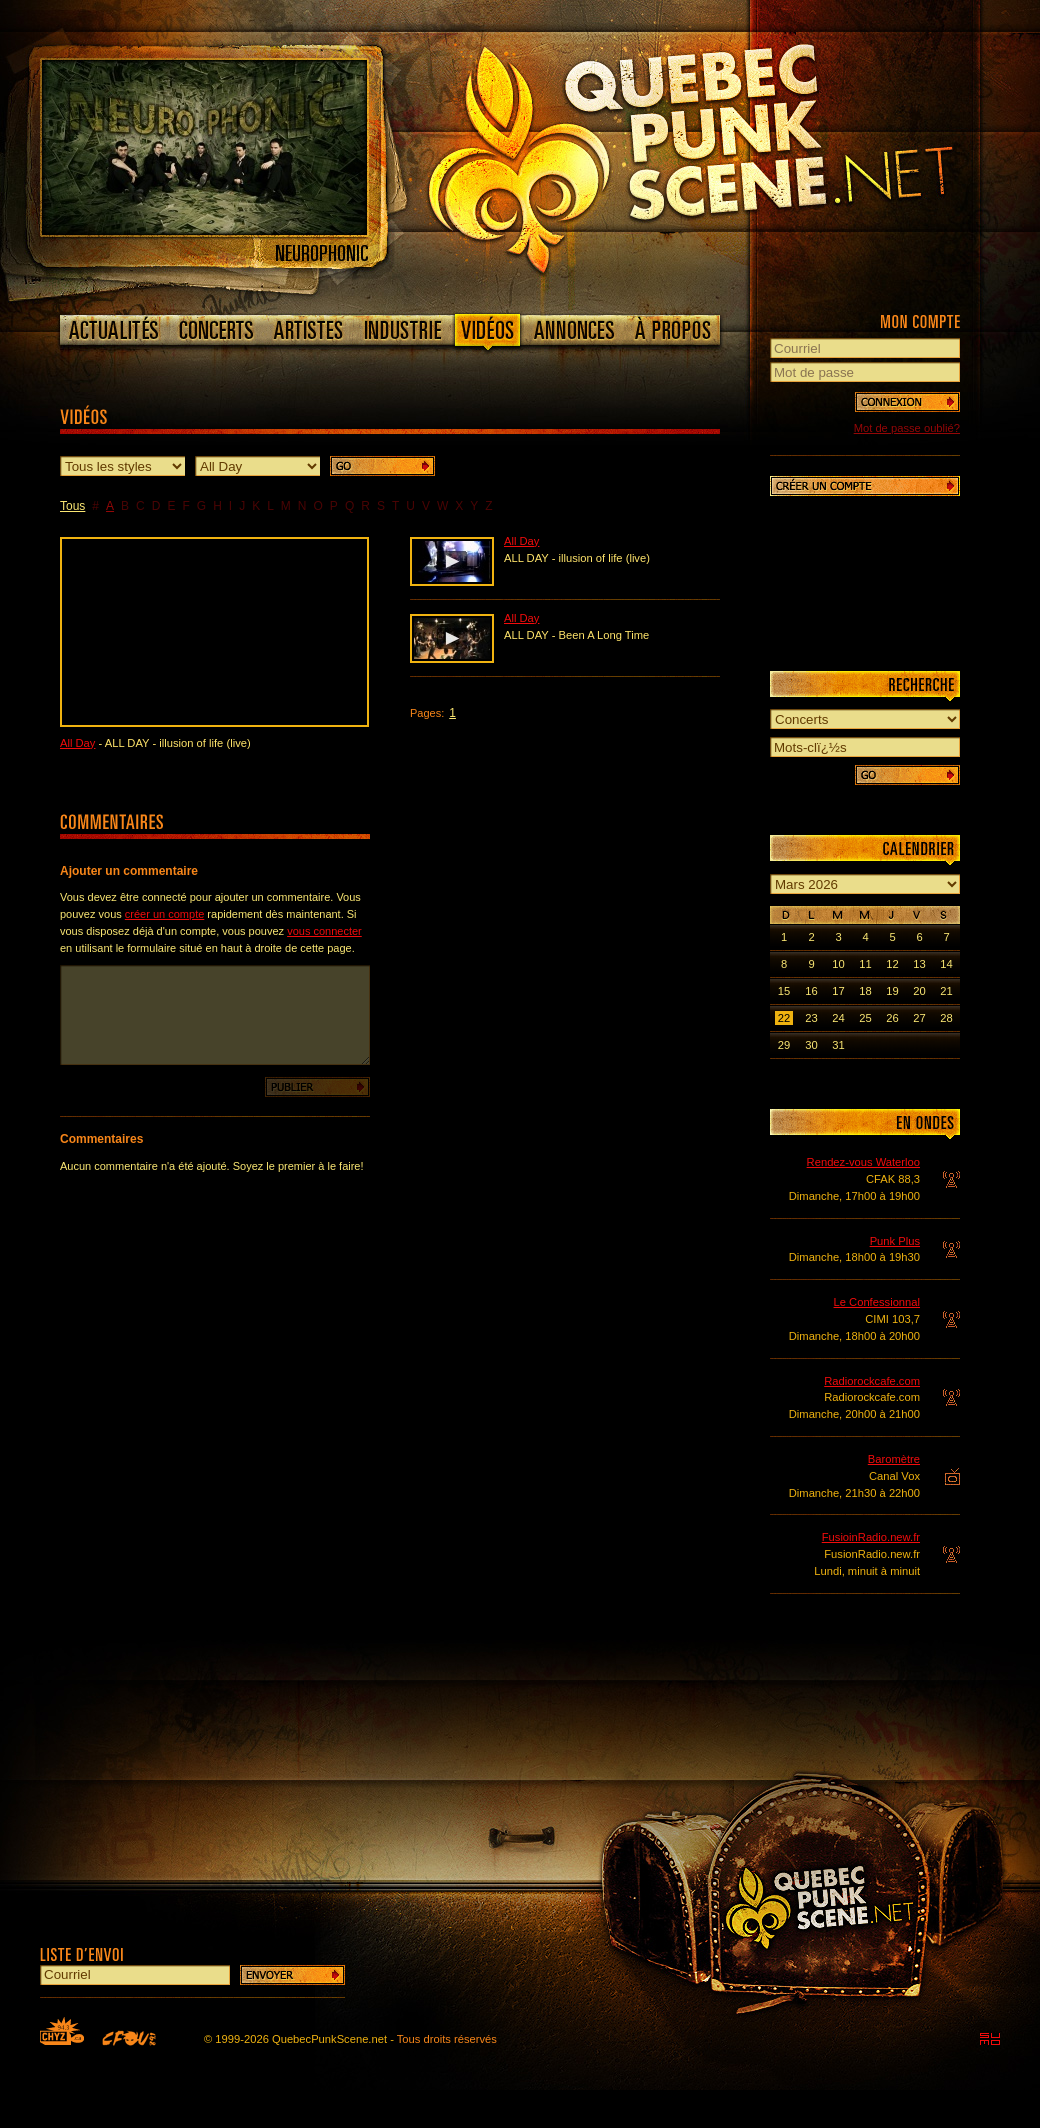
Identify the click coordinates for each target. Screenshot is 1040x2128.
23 (811, 1018)
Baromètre (894, 1459)
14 (946, 964)
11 (865, 964)
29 (784, 1045)
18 (865, 991)
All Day (77, 743)
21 (946, 991)
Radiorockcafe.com (872, 1381)
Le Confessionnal (877, 1302)
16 (811, 991)
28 (946, 1018)
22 (784, 1018)
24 (838, 1018)
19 (892, 991)
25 (865, 1018)
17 (838, 991)
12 (892, 964)
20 (919, 991)
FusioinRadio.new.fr (871, 1537)
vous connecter (324, 931)
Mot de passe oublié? (907, 428)
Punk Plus (895, 1241)
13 (919, 964)
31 (838, 1045)
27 (919, 1018)
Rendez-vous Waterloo (863, 1162)
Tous (72, 506)
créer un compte (164, 914)
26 (892, 1018)
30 (811, 1045)
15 (784, 991)
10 (838, 964)
